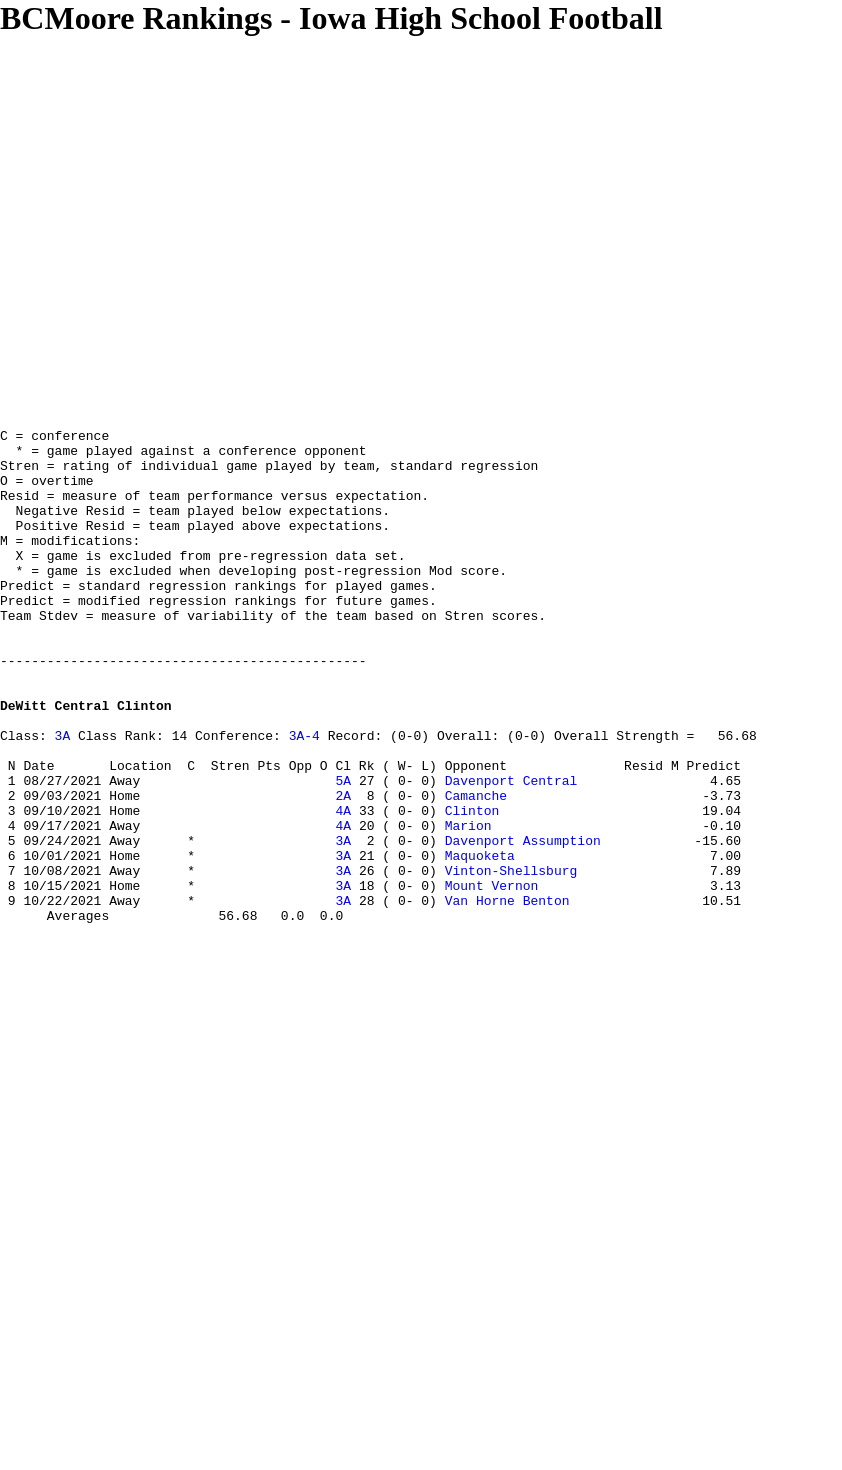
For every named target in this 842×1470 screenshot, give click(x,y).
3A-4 (304, 798)
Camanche (476, 870)
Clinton (472, 888)
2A (343, 870)
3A (63, 798)
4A (343, 888)
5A (343, 852)
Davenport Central (511, 852)
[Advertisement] (187, 224)
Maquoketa (480, 942)
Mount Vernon (492, 978)
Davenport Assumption (523, 924)
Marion (468, 906)
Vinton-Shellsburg (511, 960)
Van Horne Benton (507, 996)
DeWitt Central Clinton (86, 762)
